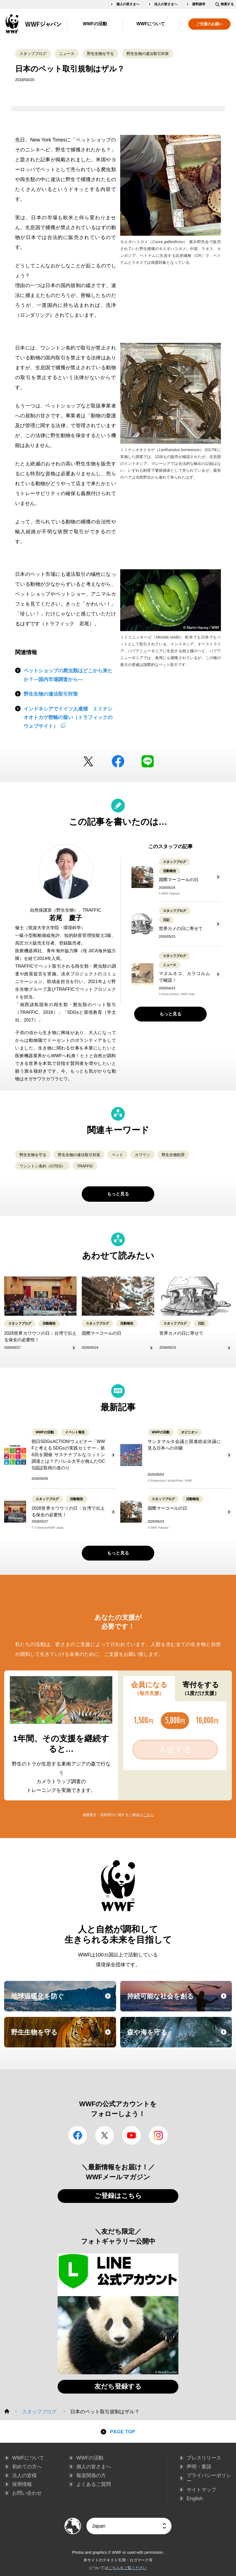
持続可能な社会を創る (179, 2001)
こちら (148, 1815)
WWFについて (150, 23)
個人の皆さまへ (127, 4)
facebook (118, 761)
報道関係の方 (91, 2475)
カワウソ (142, 1155)
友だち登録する (118, 2386)
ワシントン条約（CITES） (42, 1166)
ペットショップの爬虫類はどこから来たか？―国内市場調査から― (68, 675)
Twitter (88, 761)
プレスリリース (204, 2458)
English (195, 2498)
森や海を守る (179, 2037)
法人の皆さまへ (165, 4)
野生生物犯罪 (173, 1155)
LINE (147, 761)
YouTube (131, 2135)
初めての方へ (27, 2466)
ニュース (66, 53)
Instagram (158, 2135)
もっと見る (170, 1014)
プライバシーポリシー (209, 2478)
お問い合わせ (27, 2493)
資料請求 (198, 4)
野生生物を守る (100, 53)
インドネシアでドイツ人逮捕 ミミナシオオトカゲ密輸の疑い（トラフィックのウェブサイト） (68, 717)
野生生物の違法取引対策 (148, 53)
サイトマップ (201, 2489)
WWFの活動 (95, 23)
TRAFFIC (85, 1166)
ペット (117, 1155)
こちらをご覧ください (127, 2568)
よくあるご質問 (93, 2484)
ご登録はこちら (118, 2195)
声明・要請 (199, 2466)
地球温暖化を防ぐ (63, 2001)
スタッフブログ (32, 53)
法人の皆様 (24, 2475)
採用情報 (22, 2484)
